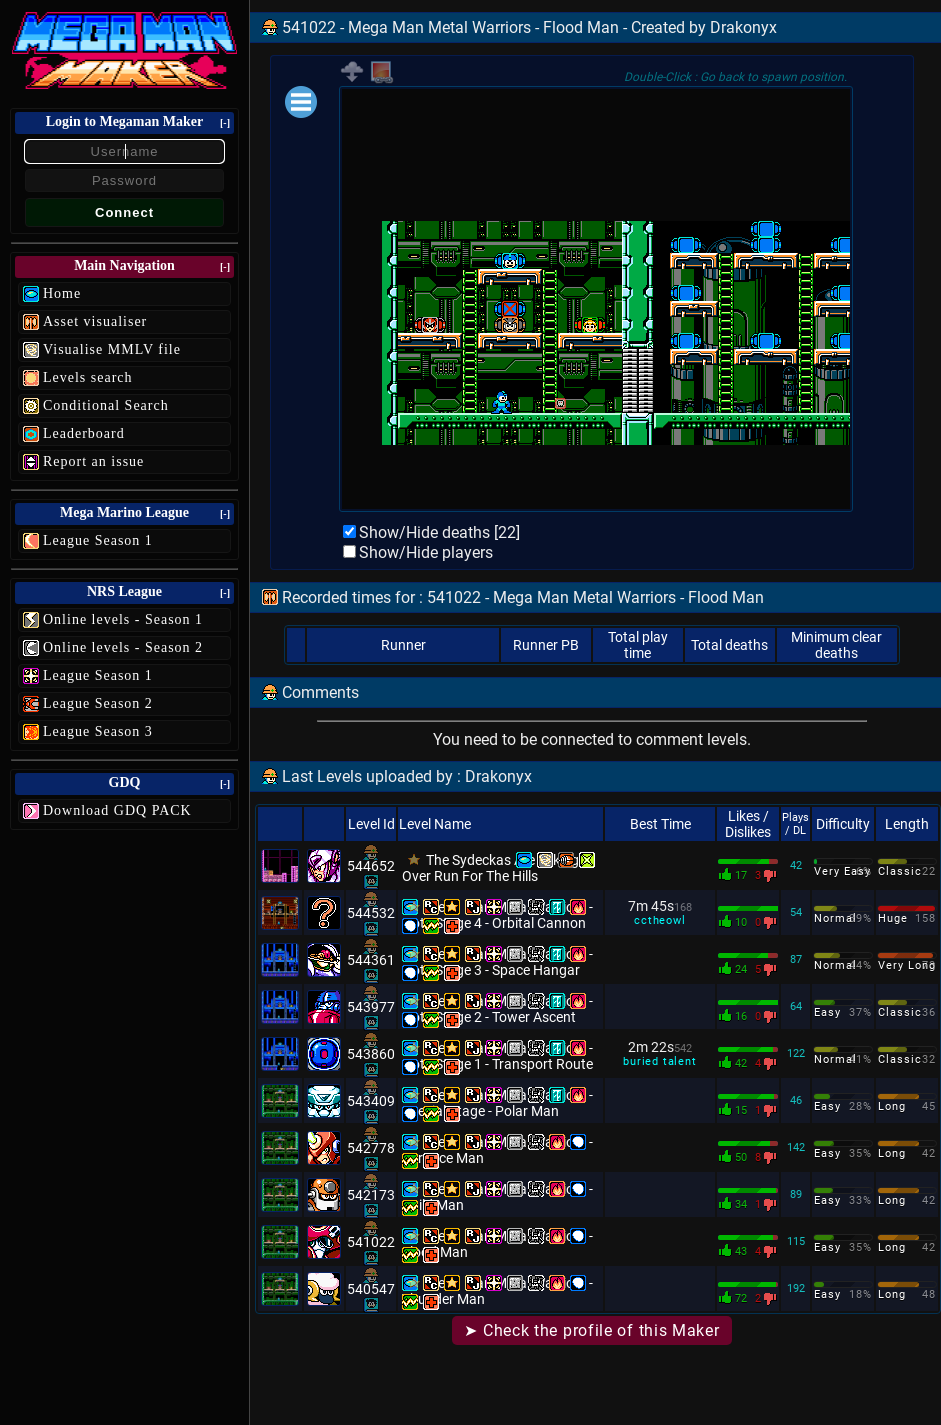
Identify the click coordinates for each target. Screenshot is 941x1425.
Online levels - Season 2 (123, 647)
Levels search (88, 377)
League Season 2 (98, 703)
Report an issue (93, 461)
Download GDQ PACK (117, 810)
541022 (371, 1242)
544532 (371, 913)
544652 (371, 866)
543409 (371, 1101)
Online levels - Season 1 (123, 619)
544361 (371, 960)
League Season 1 (98, 540)
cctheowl (659, 920)
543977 (371, 1007)
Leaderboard (84, 433)
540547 (371, 1289)
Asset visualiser (95, 321)
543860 (371, 1054)
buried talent (659, 1061)
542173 (371, 1195)
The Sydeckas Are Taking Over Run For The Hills (490, 868)
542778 (371, 1148)
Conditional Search (106, 405)
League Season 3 (98, 731)
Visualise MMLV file (112, 349)
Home (62, 293)
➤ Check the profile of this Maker (591, 1330)
